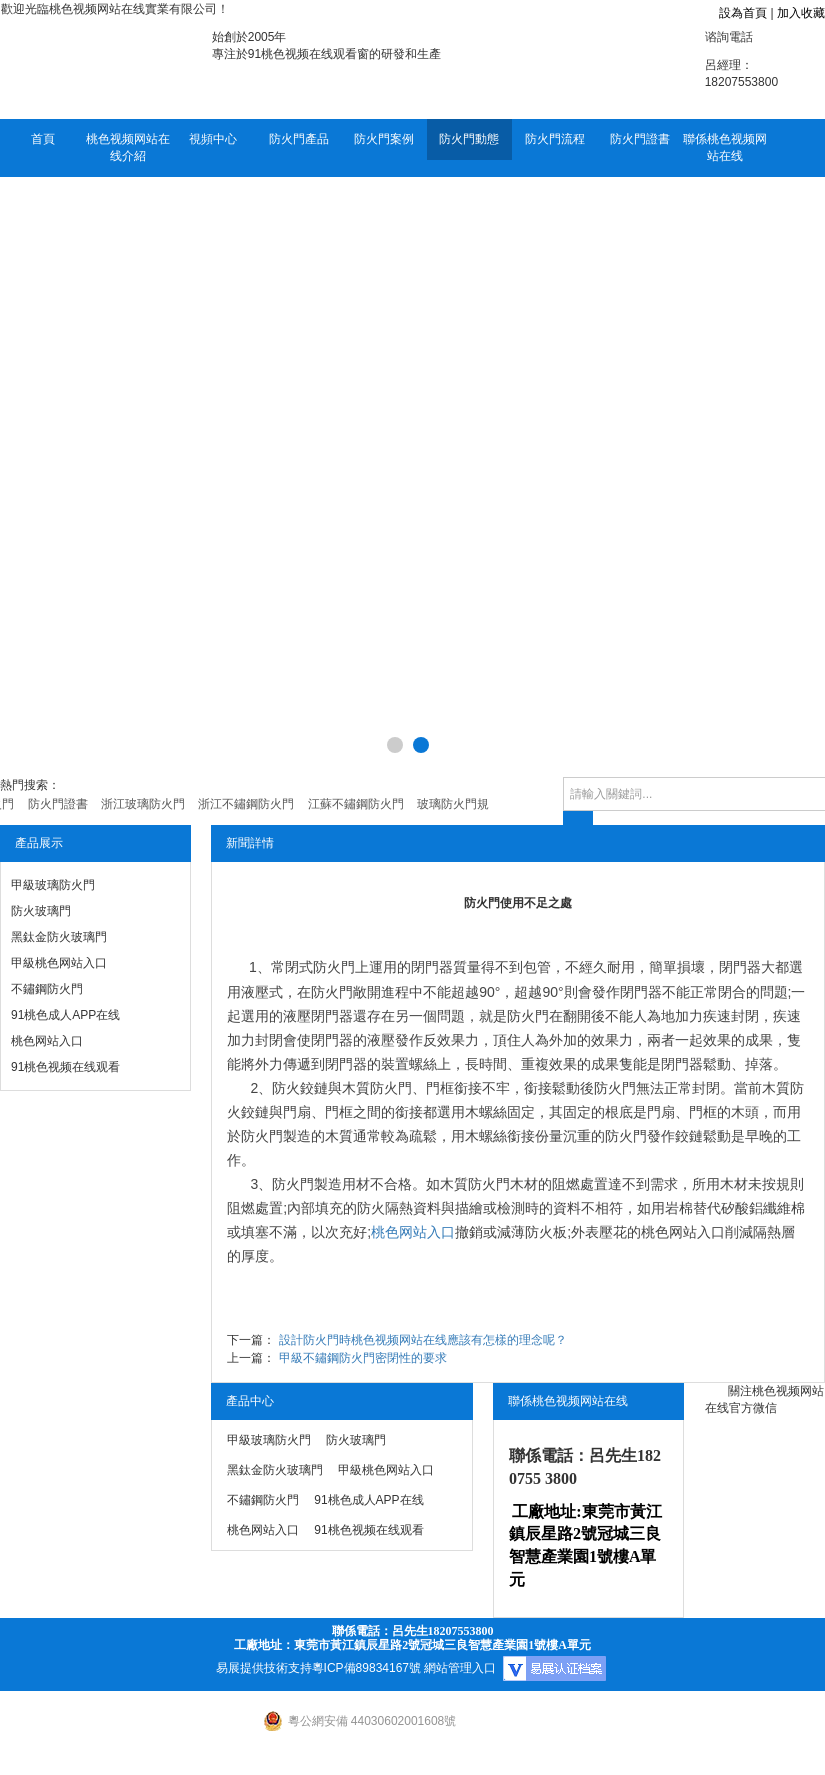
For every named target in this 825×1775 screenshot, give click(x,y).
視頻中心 (213, 139)
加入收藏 (801, 13)
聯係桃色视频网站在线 (725, 147)
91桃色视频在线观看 (65, 1067)
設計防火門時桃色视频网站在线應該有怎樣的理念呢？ (423, 1340)
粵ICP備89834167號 (366, 1668)
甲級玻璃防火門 (53, 885)
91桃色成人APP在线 (65, 1015)
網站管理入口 (460, 1668)
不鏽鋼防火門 (47, 989)
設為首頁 (743, 13)
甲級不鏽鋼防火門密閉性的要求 (363, 1358)
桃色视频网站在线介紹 (128, 147)
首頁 (43, 139)
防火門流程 (555, 139)
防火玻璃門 (41, 911)
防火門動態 (469, 139)
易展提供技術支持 (264, 1668)
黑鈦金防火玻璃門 (59, 937)
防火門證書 (640, 139)
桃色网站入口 (47, 1041)
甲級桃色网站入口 (59, 963)
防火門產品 (299, 139)
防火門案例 (384, 139)
